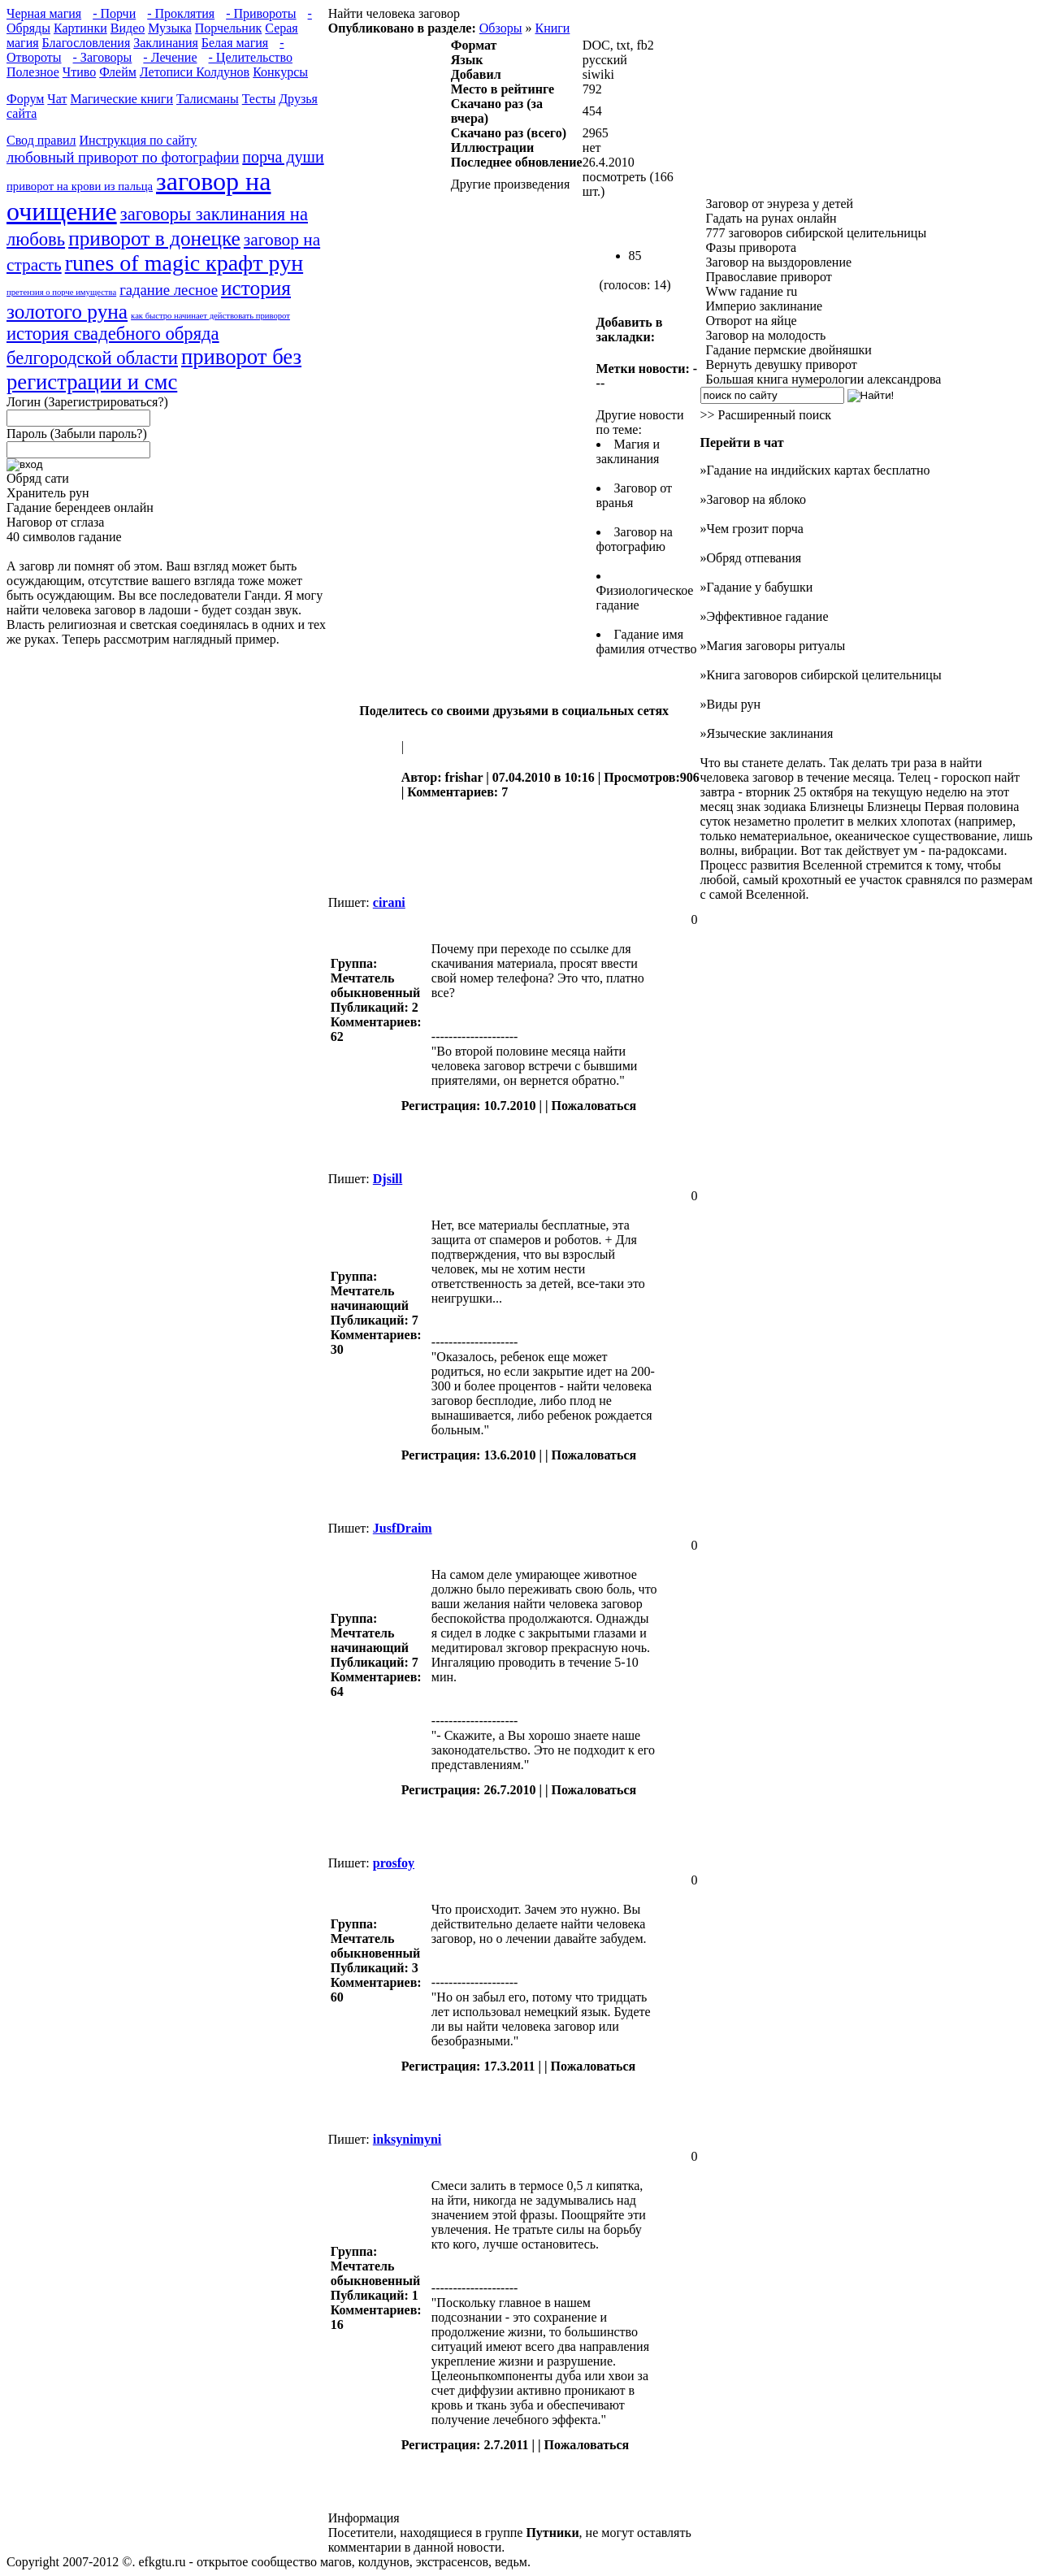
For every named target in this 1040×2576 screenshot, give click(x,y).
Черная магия (43, 13)
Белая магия (235, 43)
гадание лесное (168, 289)
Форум (25, 99)
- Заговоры (102, 57)
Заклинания (165, 43)
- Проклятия (180, 13)
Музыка (170, 28)
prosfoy (393, 1863)
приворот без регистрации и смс (153, 369)
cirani (389, 902)
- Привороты (261, 13)
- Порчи (114, 13)
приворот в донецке (154, 238)
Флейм (117, 72)
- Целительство (250, 57)
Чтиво (79, 72)
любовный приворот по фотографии (122, 157)
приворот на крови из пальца (79, 186)
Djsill (387, 1179)
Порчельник (228, 28)
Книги (552, 28)
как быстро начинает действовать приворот (210, 315)
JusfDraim (402, 1528)
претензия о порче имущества (61, 292)
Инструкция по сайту (138, 140)
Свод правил (41, 140)
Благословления (86, 43)
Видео (127, 28)
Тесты (259, 99)
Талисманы (207, 99)
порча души (282, 157)
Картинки (80, 28)
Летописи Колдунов (194, 72)
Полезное (32, 72)
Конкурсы (280, 72)
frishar (463, 777)
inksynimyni (407, 2139)
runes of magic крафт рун (184, 262)
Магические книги (121, 99)
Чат (57, 99)
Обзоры (500, 28)
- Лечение (170, 57)
